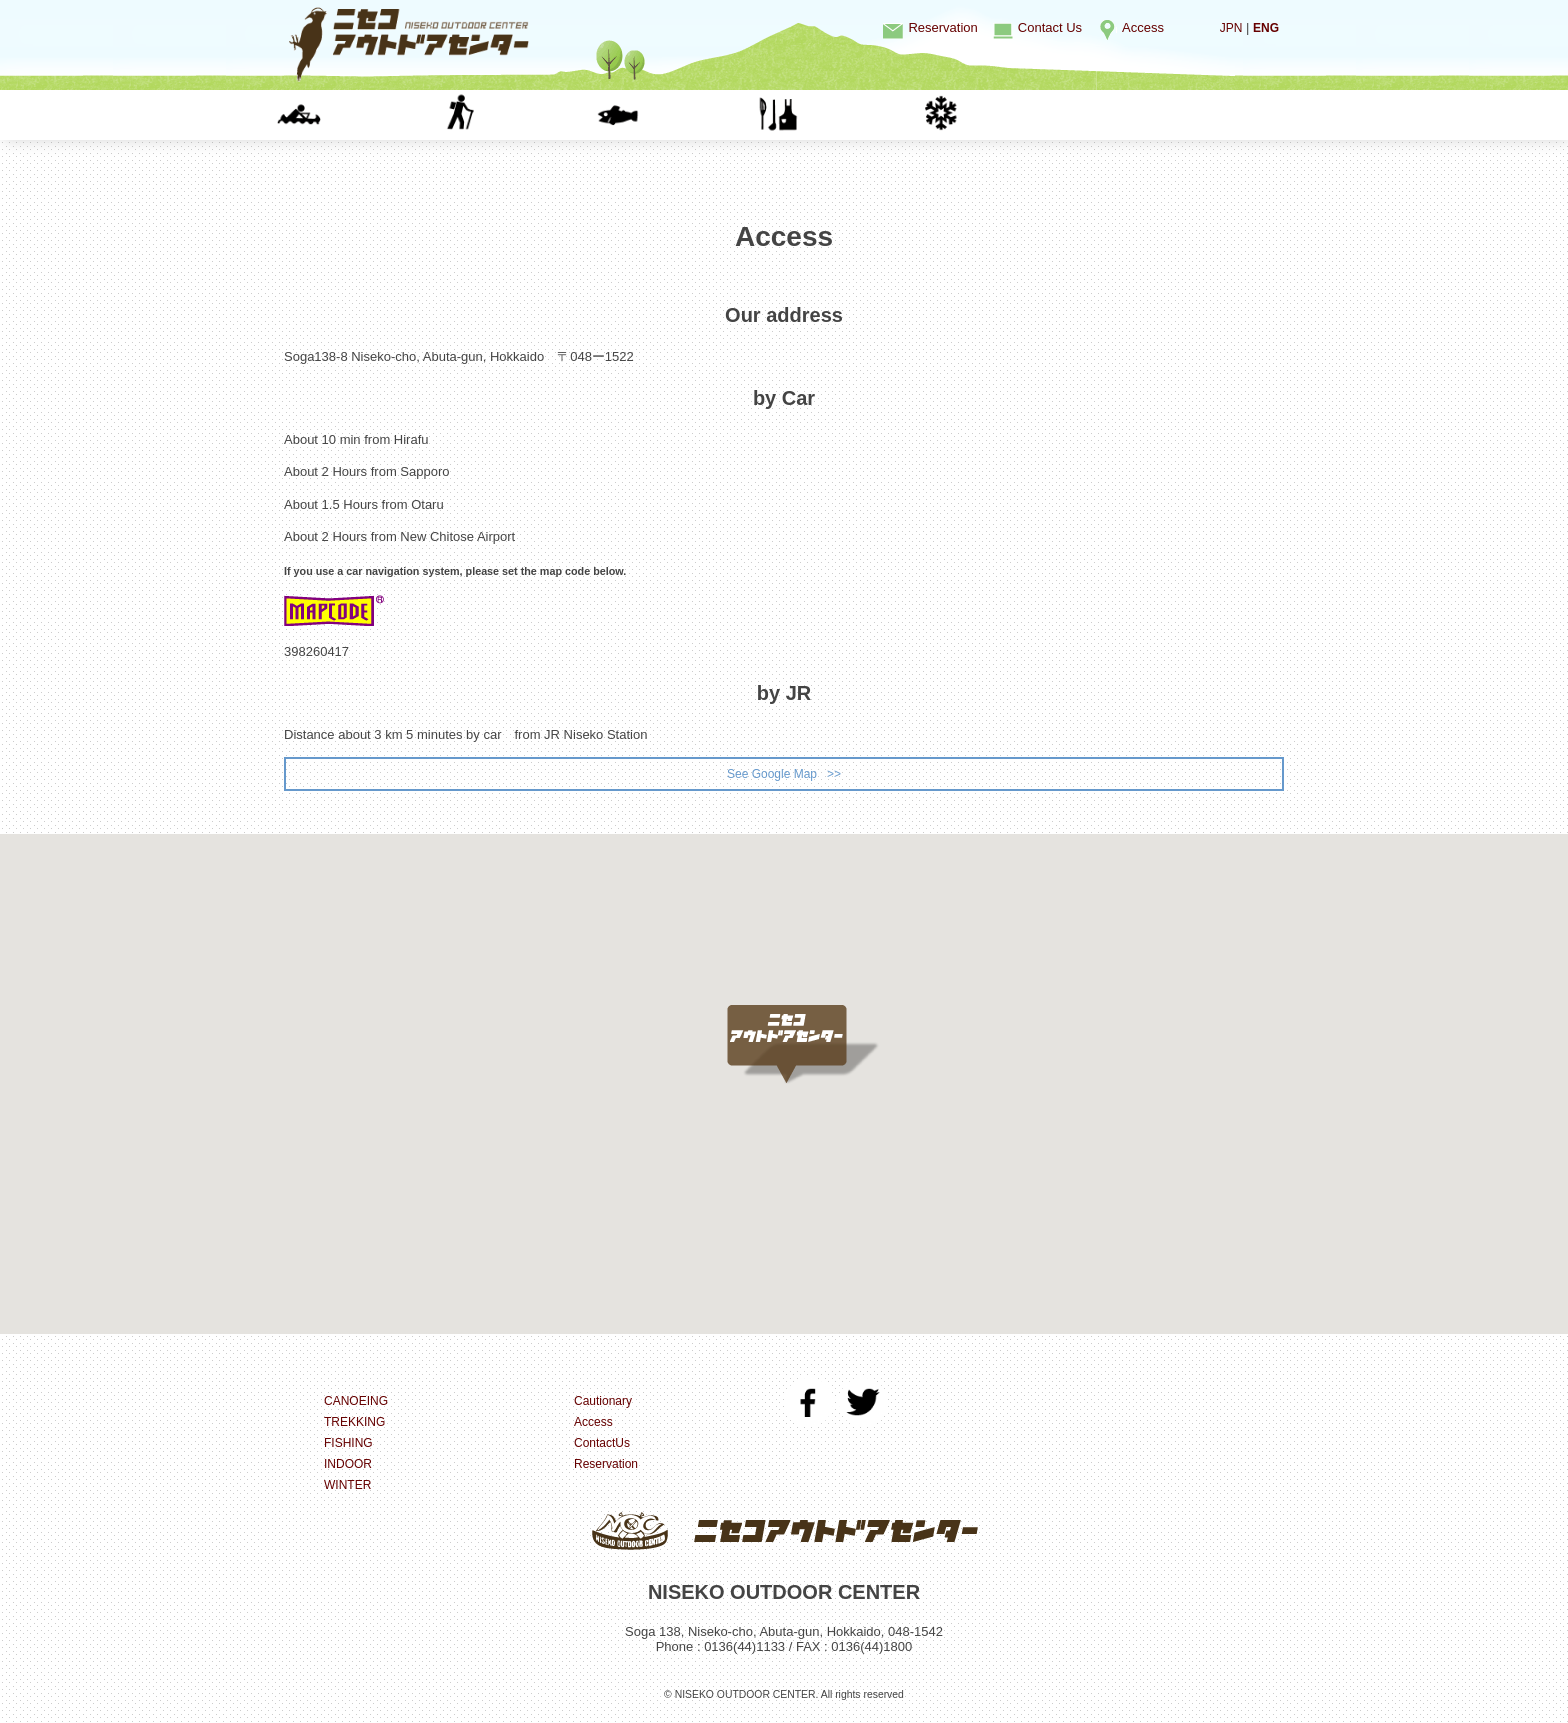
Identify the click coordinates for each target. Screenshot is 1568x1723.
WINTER (1004, 114)
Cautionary (605, 1403)
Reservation (942, 27)
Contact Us (1050, 27)
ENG (1265, 27)
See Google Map (771, 774)
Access (1143, 27)
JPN (1228, 27)
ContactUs (604, 1445)
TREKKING (524, 114)
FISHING (683, 114)
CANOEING (364, 114)
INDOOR (844, 114)
